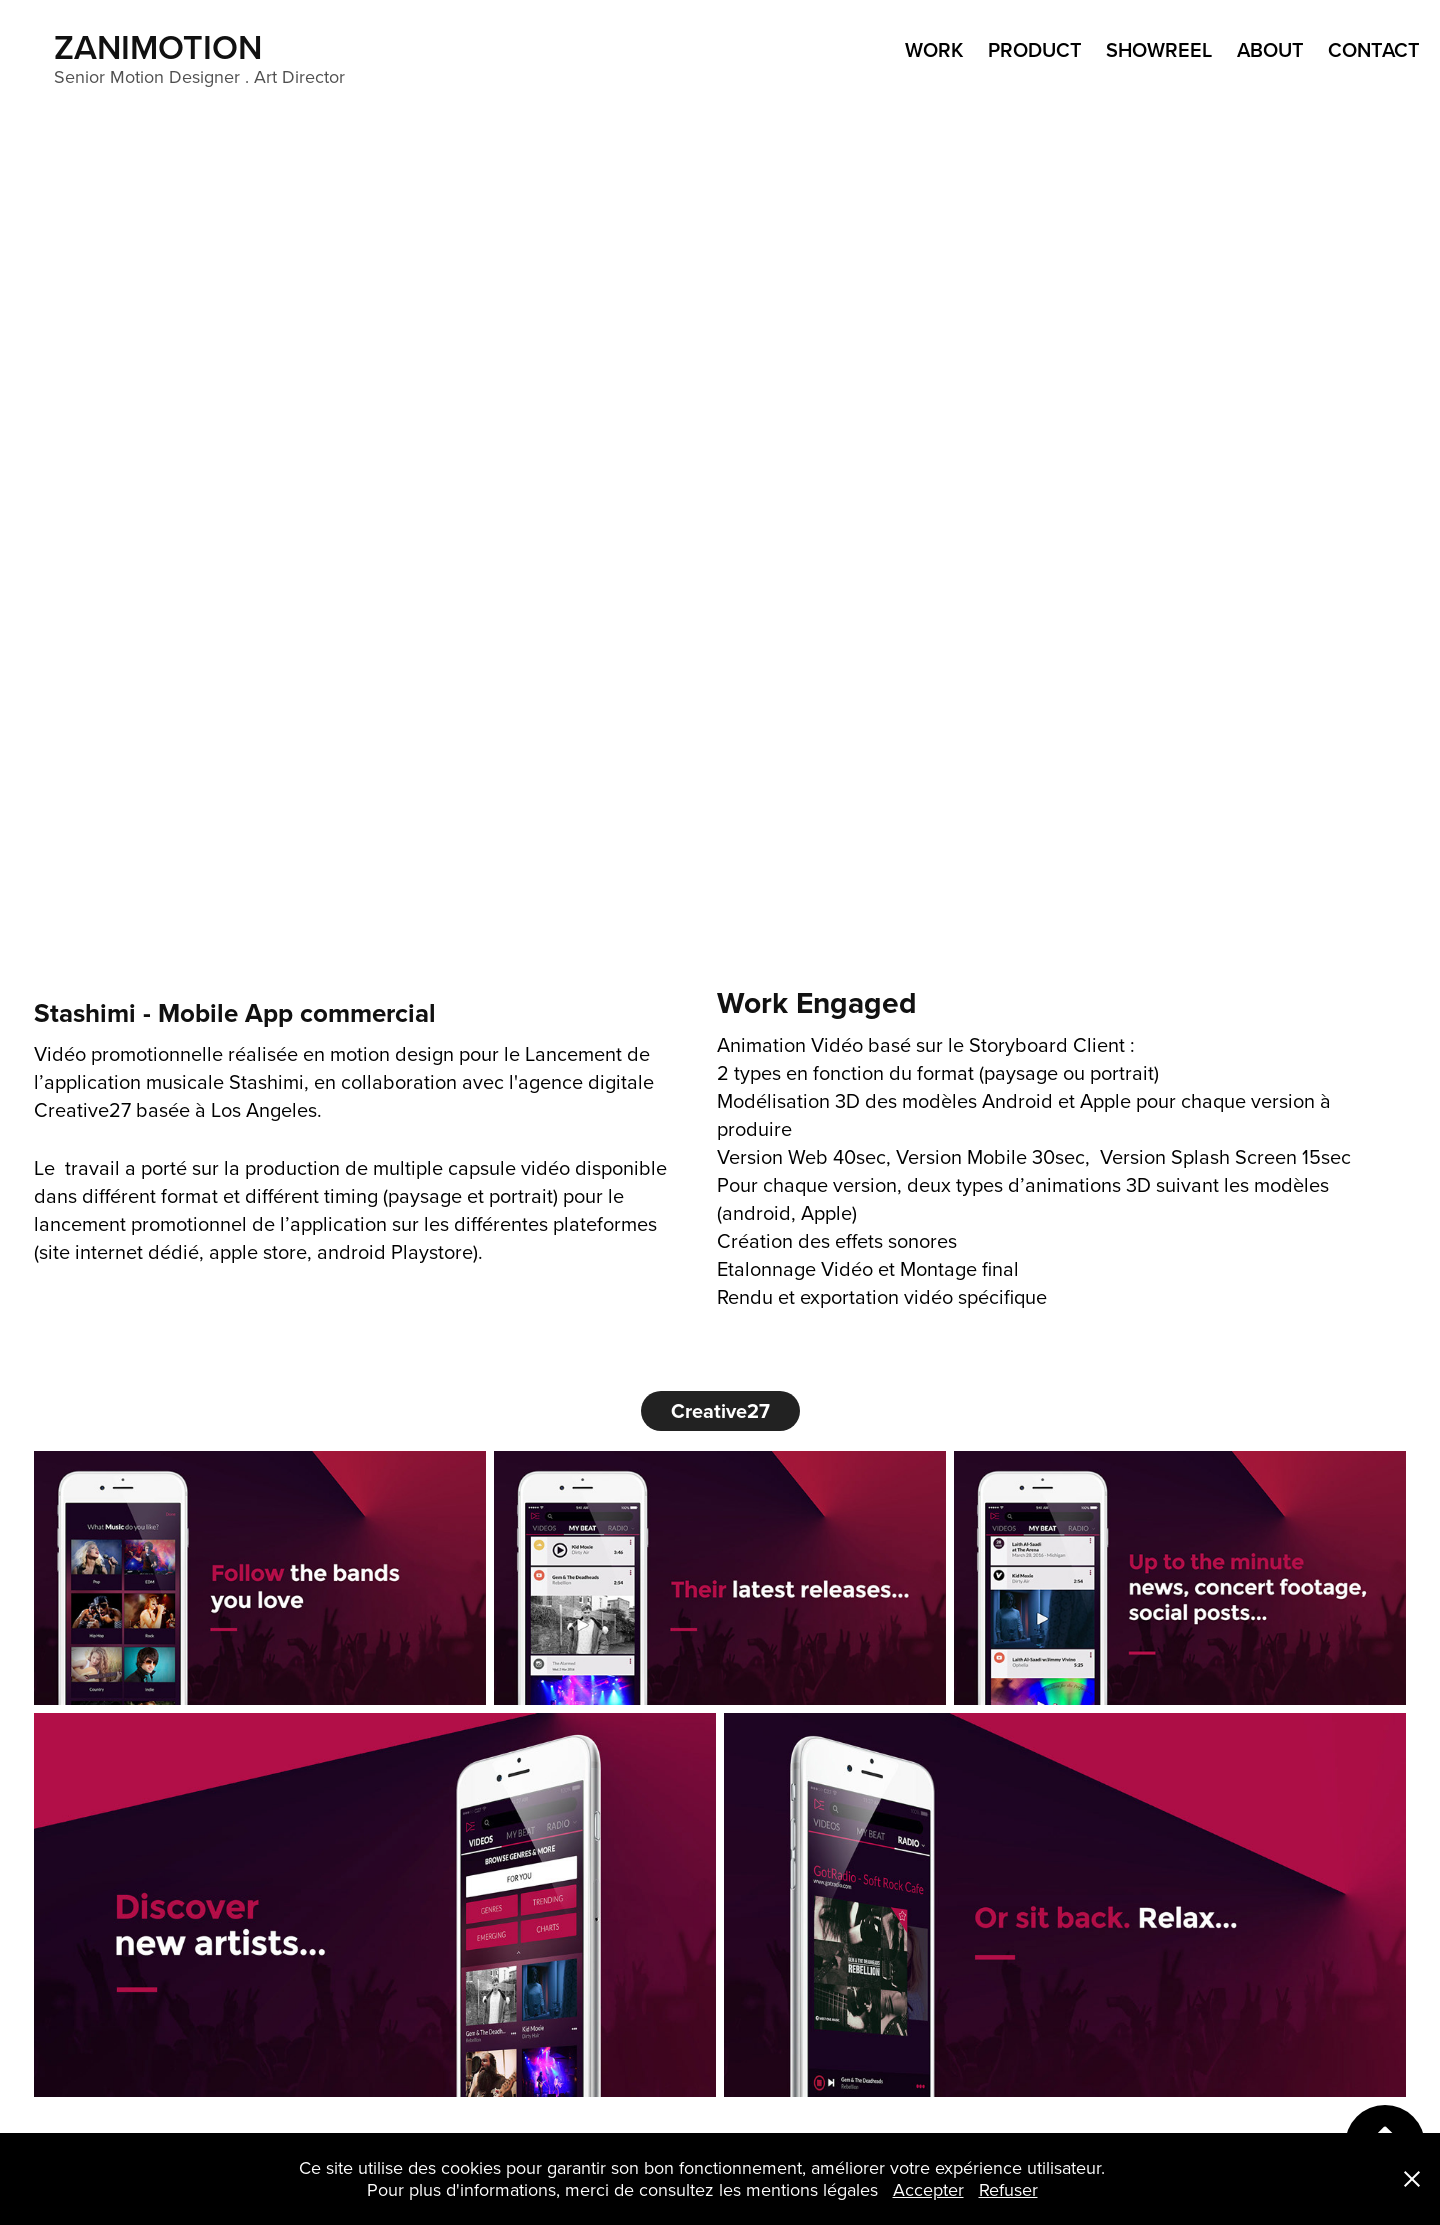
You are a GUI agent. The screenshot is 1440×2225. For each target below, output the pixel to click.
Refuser (1008, 2189)
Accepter (928, 2189)
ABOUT (1270, 49)
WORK (934, 49)
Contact (1374, 49)
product (1035, 49)
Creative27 (720, 1410)
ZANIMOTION (162, 46)
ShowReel (1159, 49)
